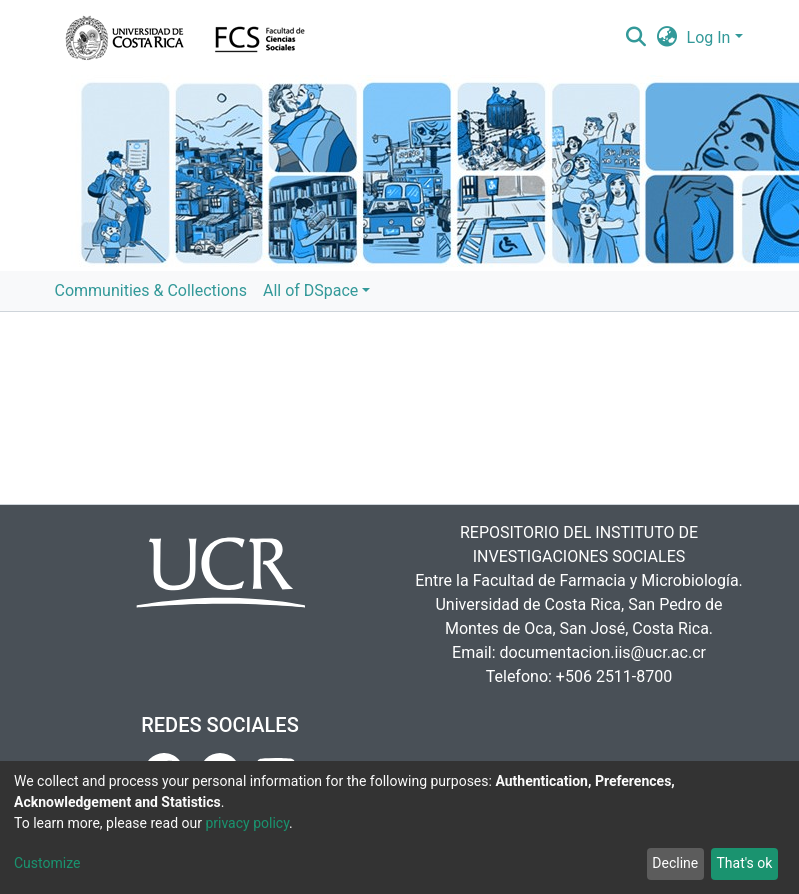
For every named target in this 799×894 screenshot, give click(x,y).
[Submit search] (636, 38)
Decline (675, 863)
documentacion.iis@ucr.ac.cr (603, 652)
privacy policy (247, 823)
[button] (666, 38)
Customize (47, 863)
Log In (709, 37)
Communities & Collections (151, 290)
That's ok (744, 863)
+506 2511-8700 (614, 676)
